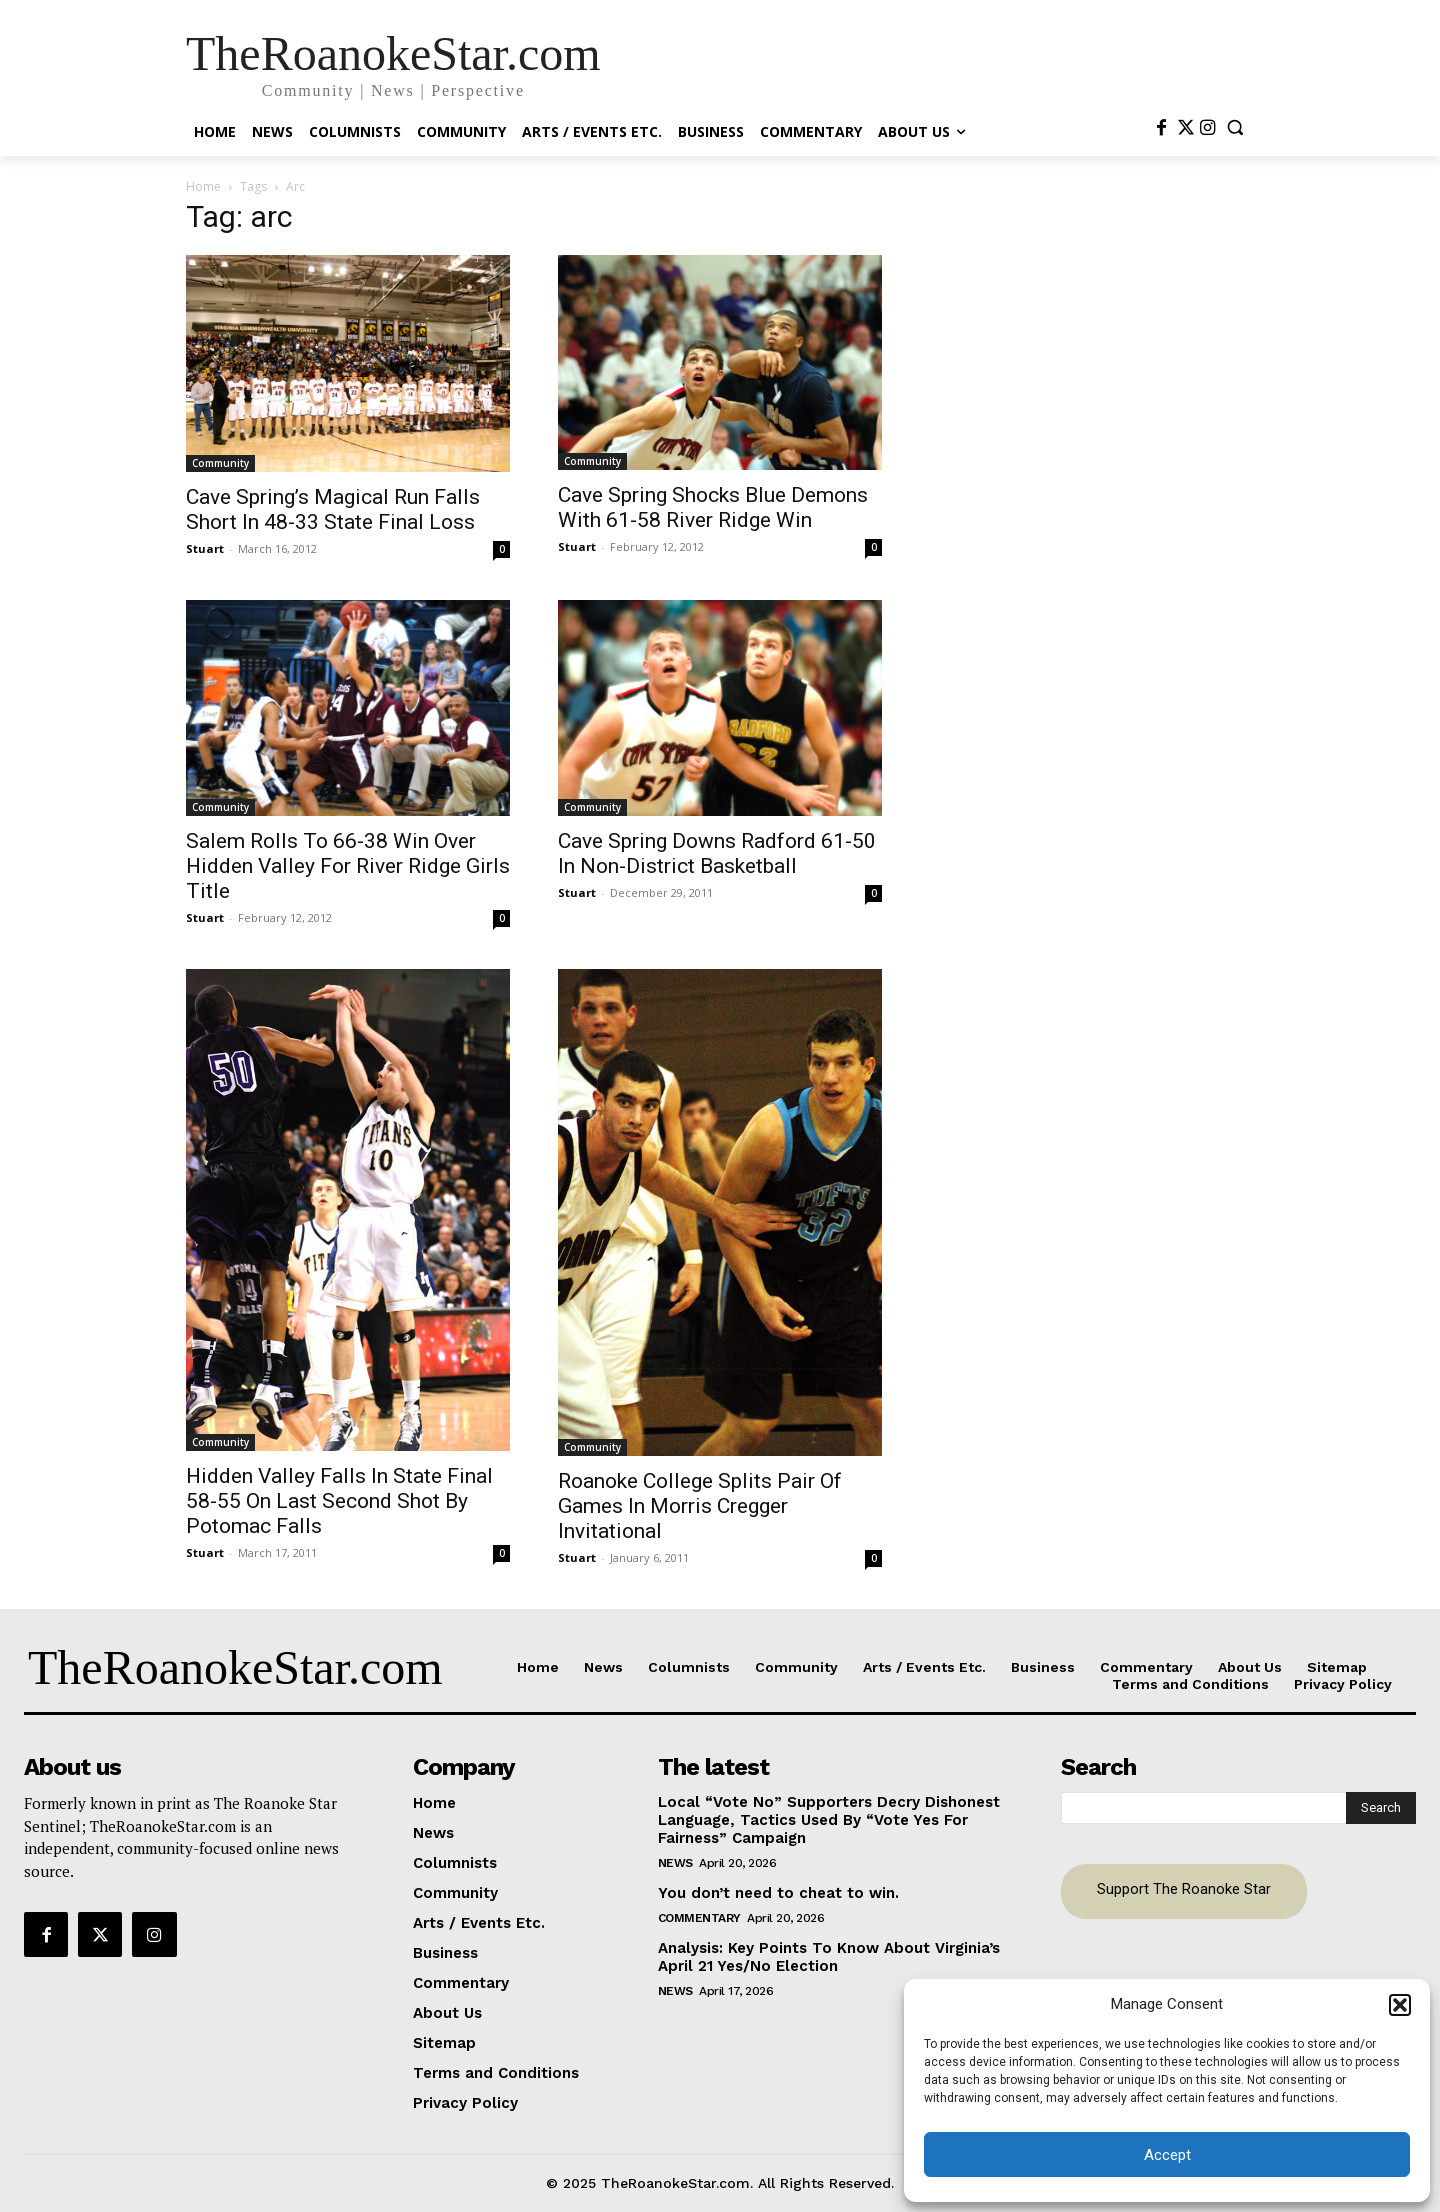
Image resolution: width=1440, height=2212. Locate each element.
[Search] (1381, 1808)
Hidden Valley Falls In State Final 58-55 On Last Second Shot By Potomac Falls (339, 1501)
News (675, 1863)
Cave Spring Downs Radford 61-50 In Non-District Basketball (717, 853)
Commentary (699, 1918)
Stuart (205, 548)
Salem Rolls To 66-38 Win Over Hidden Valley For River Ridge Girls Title (348, 866)
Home (203, 186)
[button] (1400, 2005)
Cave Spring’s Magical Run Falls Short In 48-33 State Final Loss (333, 509)
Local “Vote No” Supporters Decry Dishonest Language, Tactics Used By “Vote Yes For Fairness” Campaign (829, 1820)
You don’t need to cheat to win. (778, 1893)
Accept (1167, 2155)
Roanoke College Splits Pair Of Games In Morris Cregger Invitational (700, 1506)
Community (220, 463)
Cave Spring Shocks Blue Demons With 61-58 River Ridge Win (713, 507)
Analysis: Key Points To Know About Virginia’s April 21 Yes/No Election (829, 1957)
